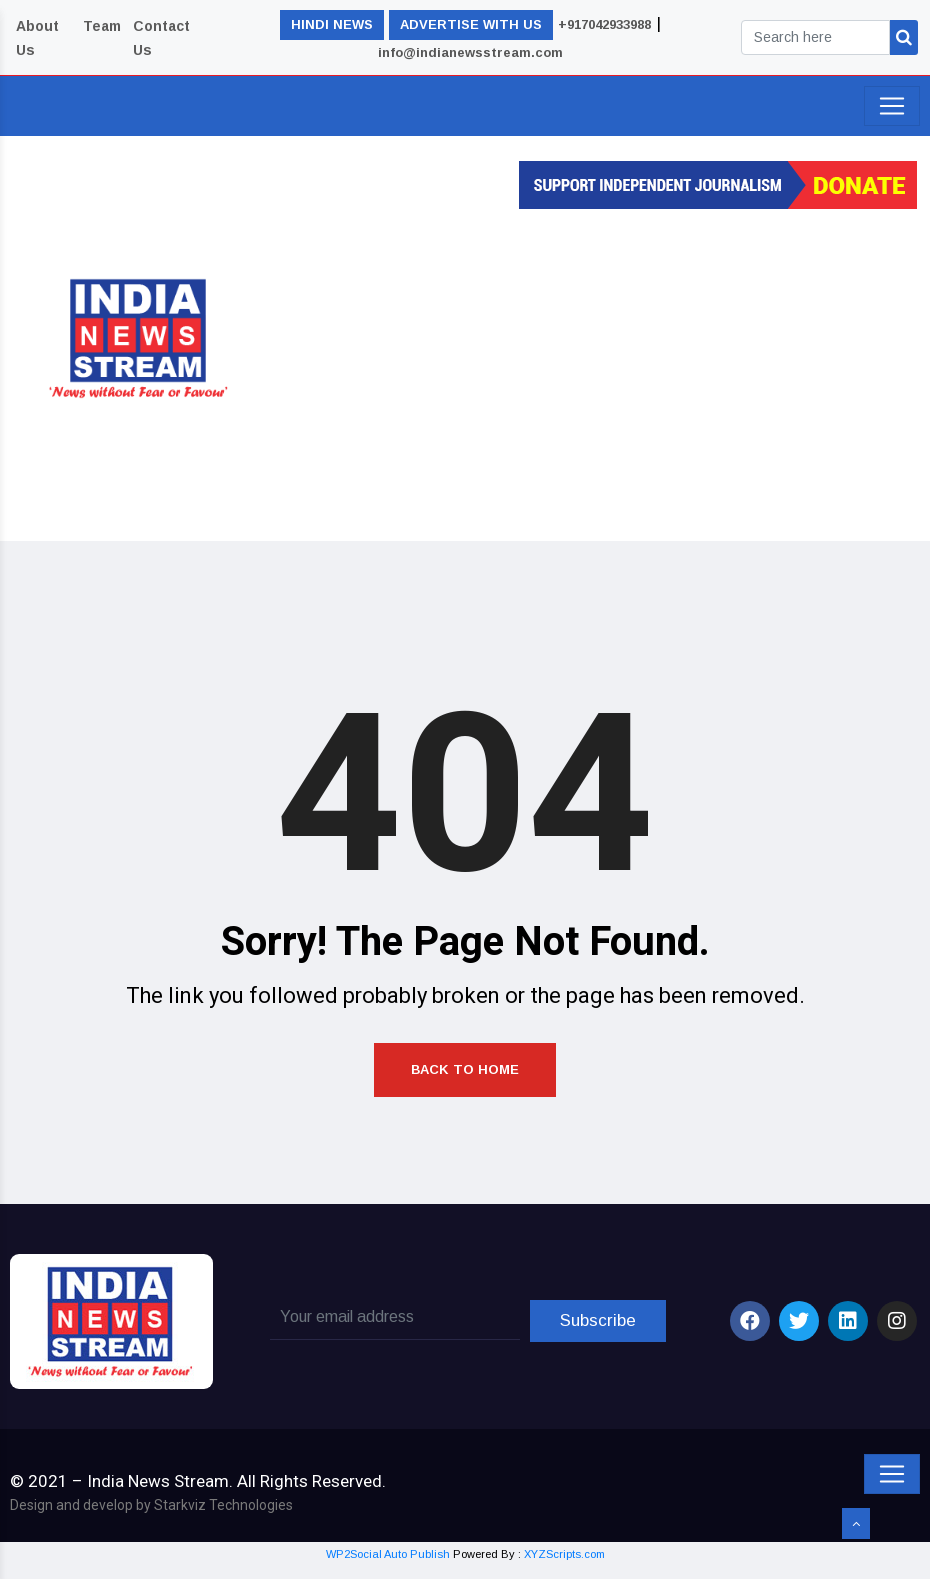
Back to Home (465, 1079)
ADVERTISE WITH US (471, 24)
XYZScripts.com (564, 1567)
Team (102, 26)
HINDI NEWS (332, 24)
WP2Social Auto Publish (388, 1567)
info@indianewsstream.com (470, 52)
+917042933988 (604, 24)
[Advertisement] (608, 369)
